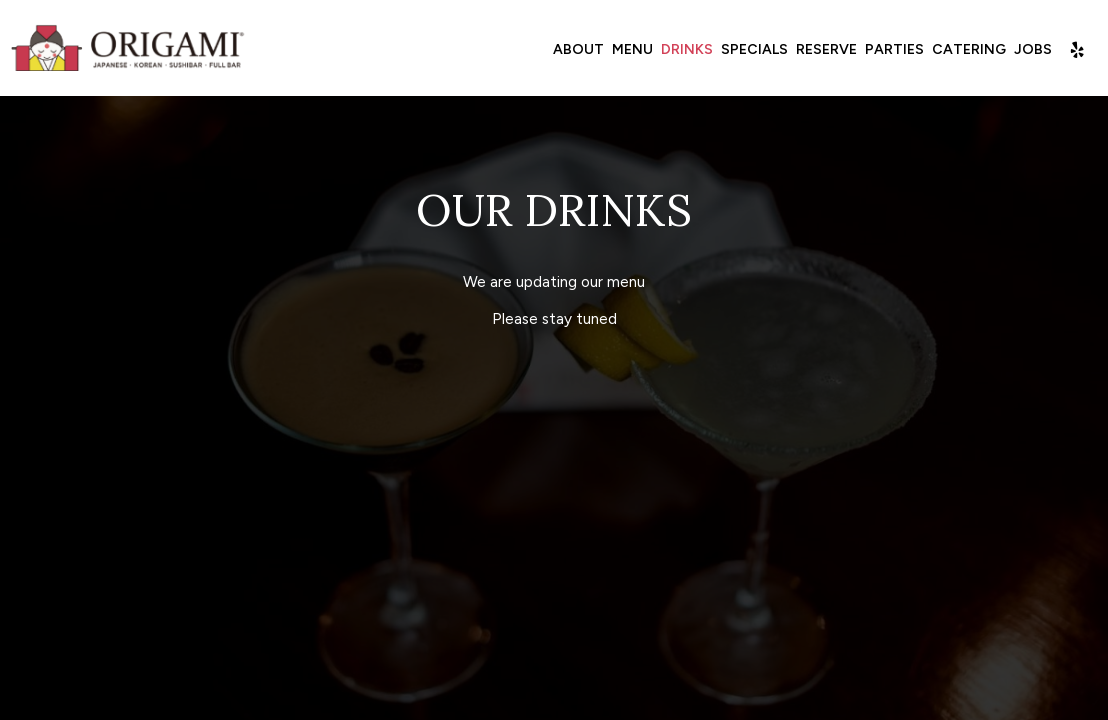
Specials (754, 49)
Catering (969, 49)
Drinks (687, 49)
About (578, 49)
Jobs (1033, 49)
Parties (894, 49)
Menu (632, 49)
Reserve (826, 49)
